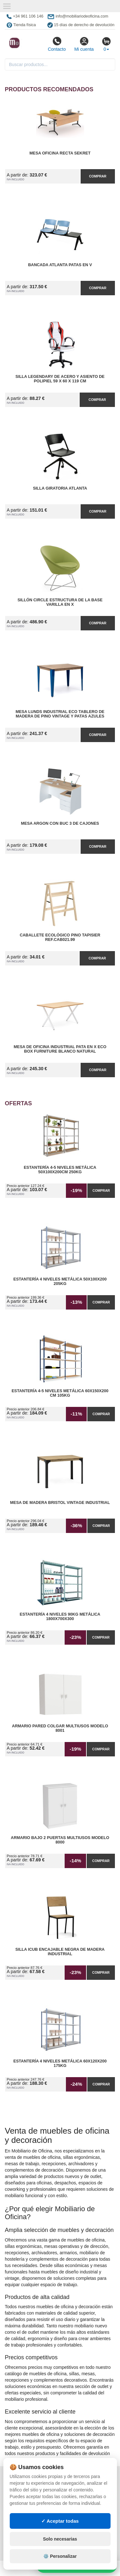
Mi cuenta (84, 44)
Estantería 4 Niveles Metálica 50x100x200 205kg (60, 1281)
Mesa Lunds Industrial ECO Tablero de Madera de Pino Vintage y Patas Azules (60, 714)
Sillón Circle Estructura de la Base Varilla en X (60, 602)
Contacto (57, 44)
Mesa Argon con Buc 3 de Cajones (60, 823)
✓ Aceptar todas (60, 2521)
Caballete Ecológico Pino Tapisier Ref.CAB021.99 (60, 937)
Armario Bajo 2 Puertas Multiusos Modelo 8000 (60, 1840)
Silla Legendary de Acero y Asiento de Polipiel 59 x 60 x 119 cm (60, 378)
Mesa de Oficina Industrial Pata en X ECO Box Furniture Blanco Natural (60, 1049)
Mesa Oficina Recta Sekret (60, 153)
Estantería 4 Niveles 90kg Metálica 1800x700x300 (60, 1616)
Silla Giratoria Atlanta (60, 488)
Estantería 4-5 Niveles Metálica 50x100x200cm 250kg (60, 1169)
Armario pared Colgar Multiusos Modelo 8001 (60, 1728)
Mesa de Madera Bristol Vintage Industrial (60, 1502)
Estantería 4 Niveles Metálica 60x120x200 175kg (60, 2063)
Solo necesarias (60, 2539)
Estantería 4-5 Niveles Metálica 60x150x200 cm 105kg (60, 1393)
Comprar (97, 176)
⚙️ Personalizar (59, 2556)
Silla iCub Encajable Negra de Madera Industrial (60, 1951)
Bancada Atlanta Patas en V (60, 265)
